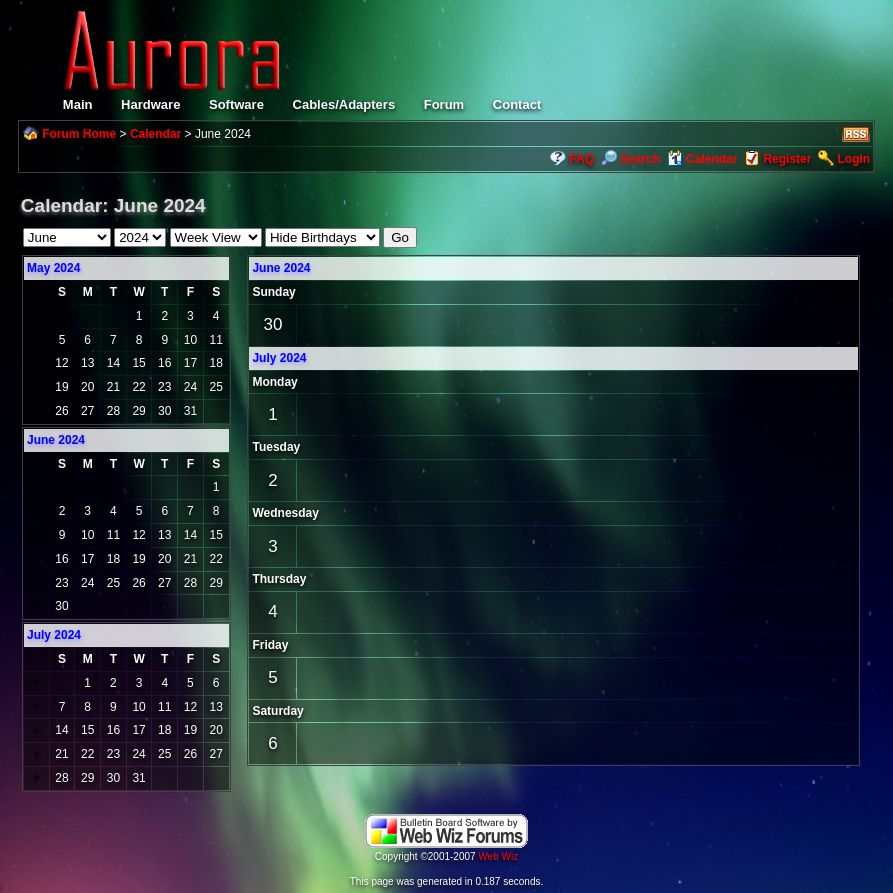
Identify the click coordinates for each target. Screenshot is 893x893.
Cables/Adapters (344, 104)
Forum (444, 104)
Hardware (150, 104)
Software (236, 104)
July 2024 (279, 358)
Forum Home (79, 134)
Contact (517, 104)
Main (78, 104)
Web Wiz (498, 856)
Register (787, 159)
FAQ (581, 159)
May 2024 (53, 268)
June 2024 (281, 268)
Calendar (155, 134)
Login (853, 159)
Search (630, 159)
